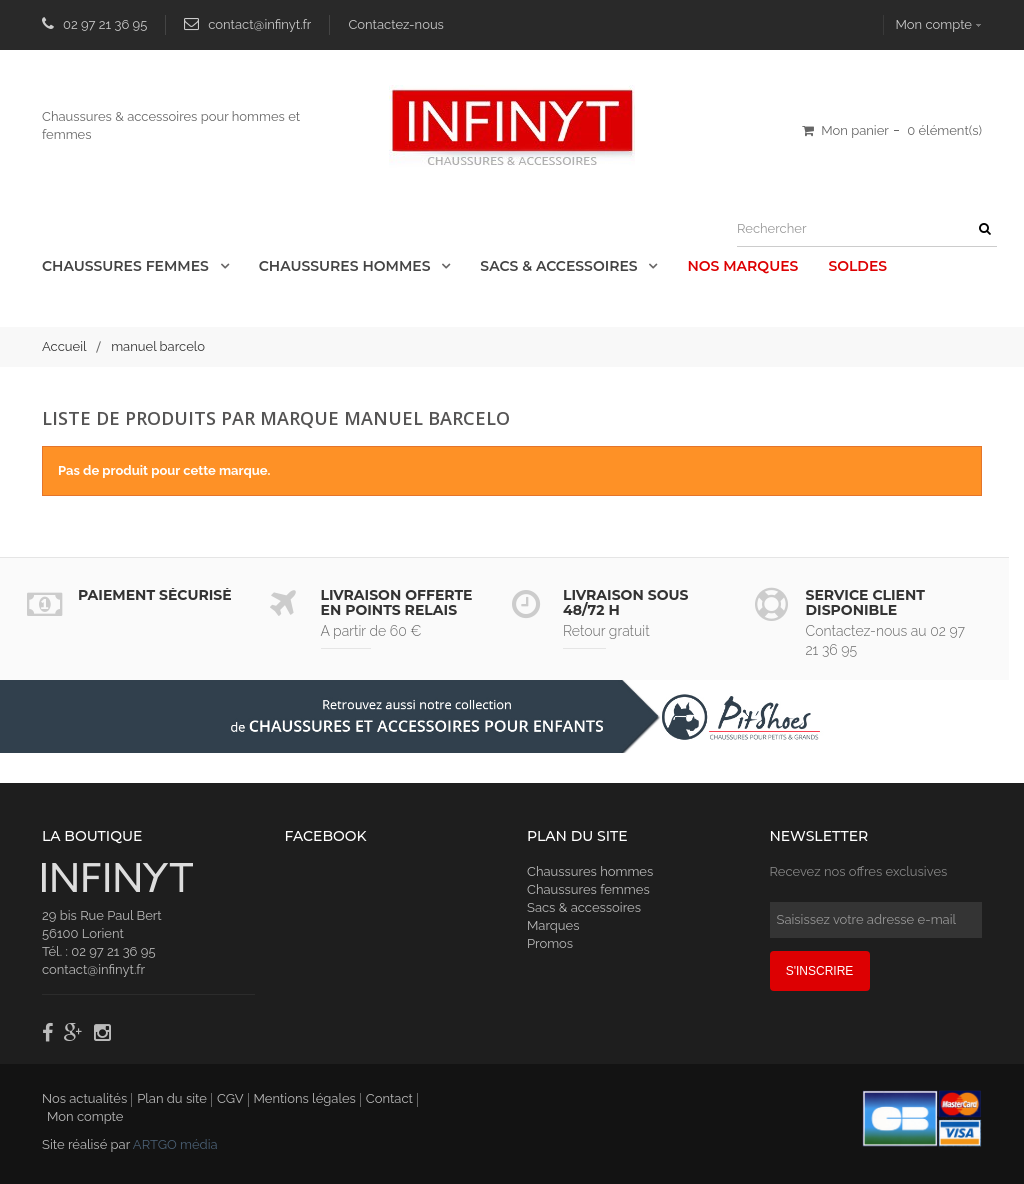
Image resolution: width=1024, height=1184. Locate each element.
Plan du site (172, 1098)
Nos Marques (742, 266)
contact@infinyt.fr (259, 24)
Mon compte (934, 24)
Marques (553, 925)
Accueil (64, 346)
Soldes (857, 266)
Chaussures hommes (590, 871)
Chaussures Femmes (127, 266)
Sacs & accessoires (560, 266)
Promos (550, 943)
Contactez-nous (396, 24)
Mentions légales (305, 1098)
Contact (389, 1098)
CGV (230, 1098)
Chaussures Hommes (347, 266)
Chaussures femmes (588, 889)
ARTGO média (175, 1144)
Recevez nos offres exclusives (859, 871)
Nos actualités (84, 1098)
